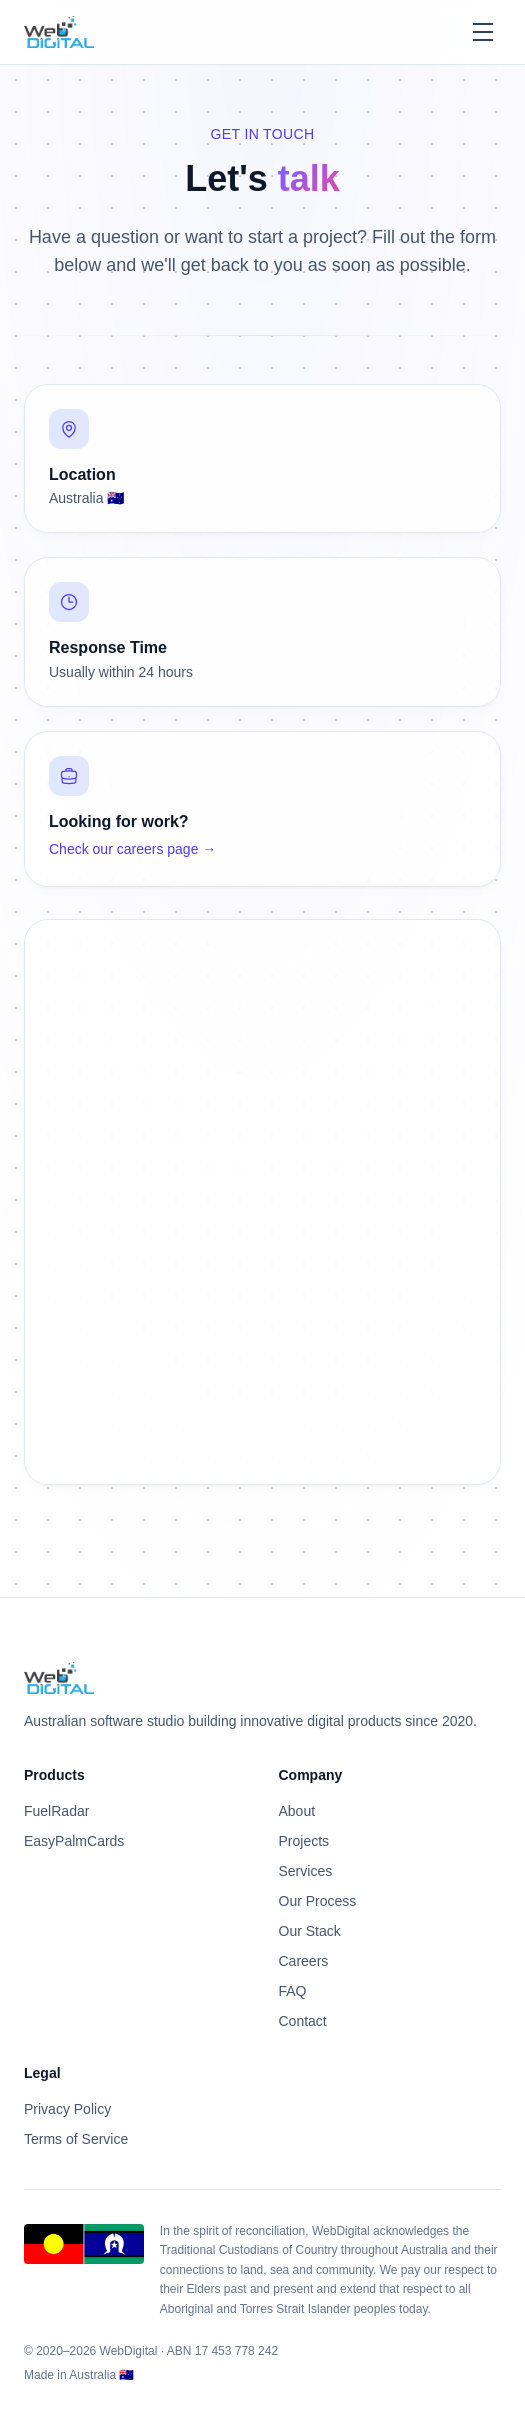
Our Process (318, 1901)
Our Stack (310, 1931)
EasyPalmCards (74, 1841)
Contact (303, 2021)
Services (306, 1871)
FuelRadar (56, 1811)
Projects (304, 1841)
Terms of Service (76, 2139)
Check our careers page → (132, 849)
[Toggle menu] (483, 32)
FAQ (293, 1991)
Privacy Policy (67, 2109)
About (297, 1811)
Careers (304, 1961)
